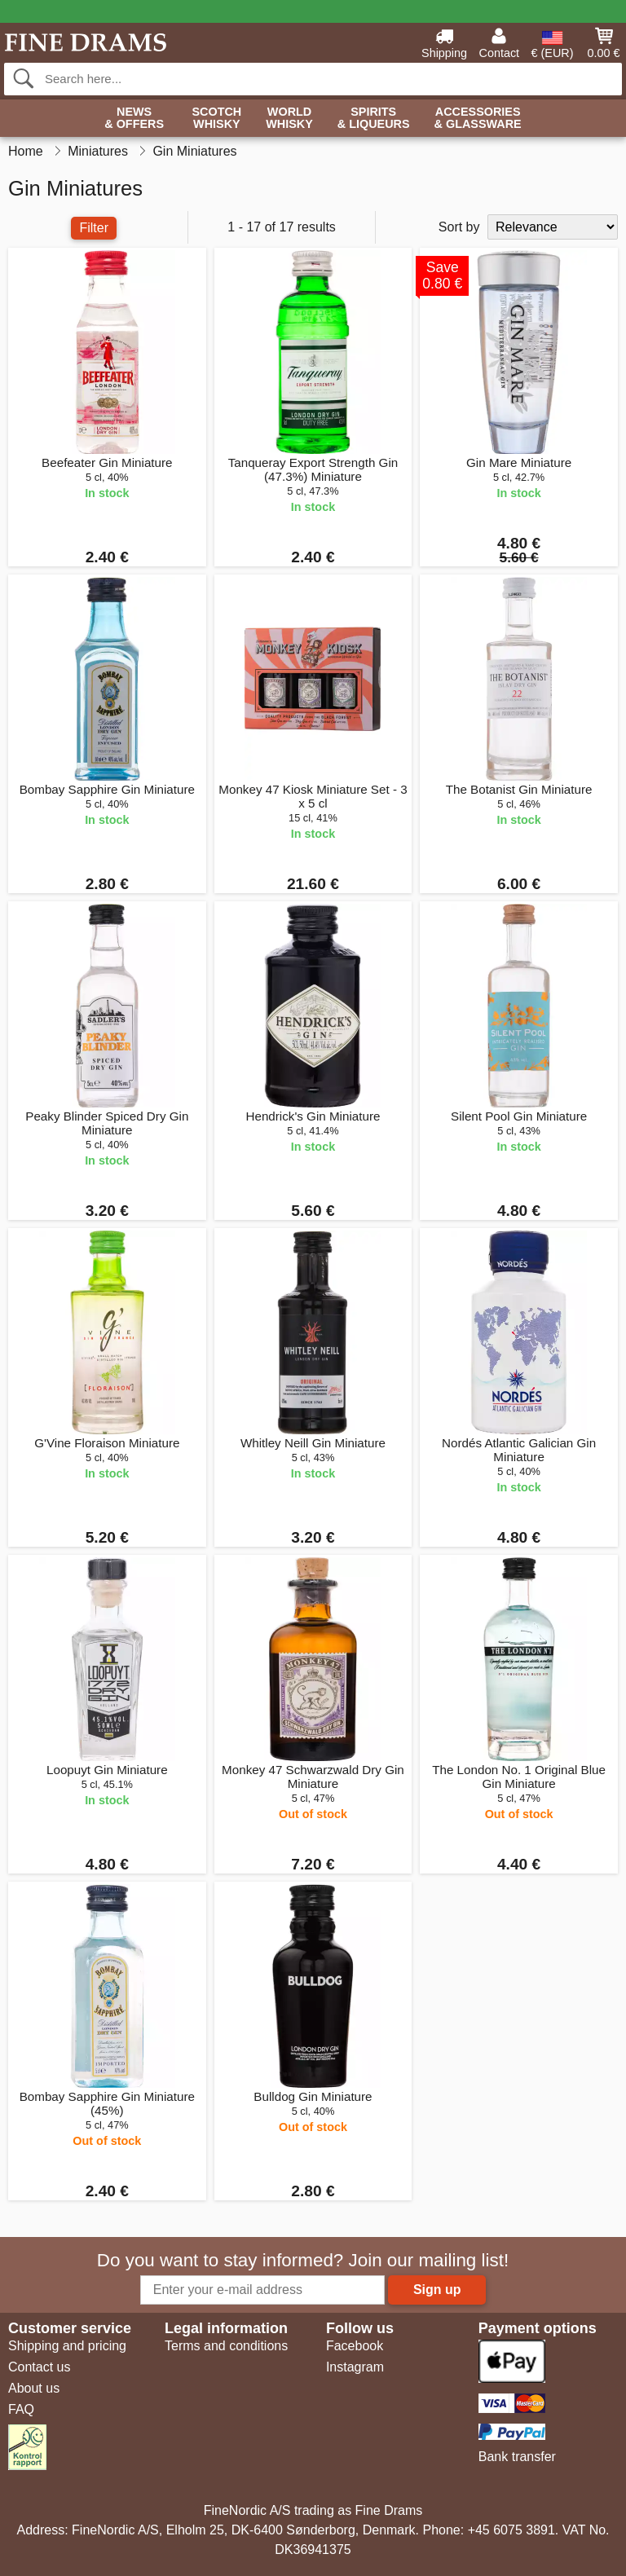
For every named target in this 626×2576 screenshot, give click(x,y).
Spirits (373, 118)
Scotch (216, 118)
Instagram (355, 2367)
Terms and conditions (226, 2346)
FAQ (21, 2409)
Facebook (354, 2346)
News (134, 118)
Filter (93, 228)
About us (34, 2388)
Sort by (459, 227)
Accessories (478, 118)
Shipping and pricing (67, 2346)
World (289, 118)
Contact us (39, 2367)
